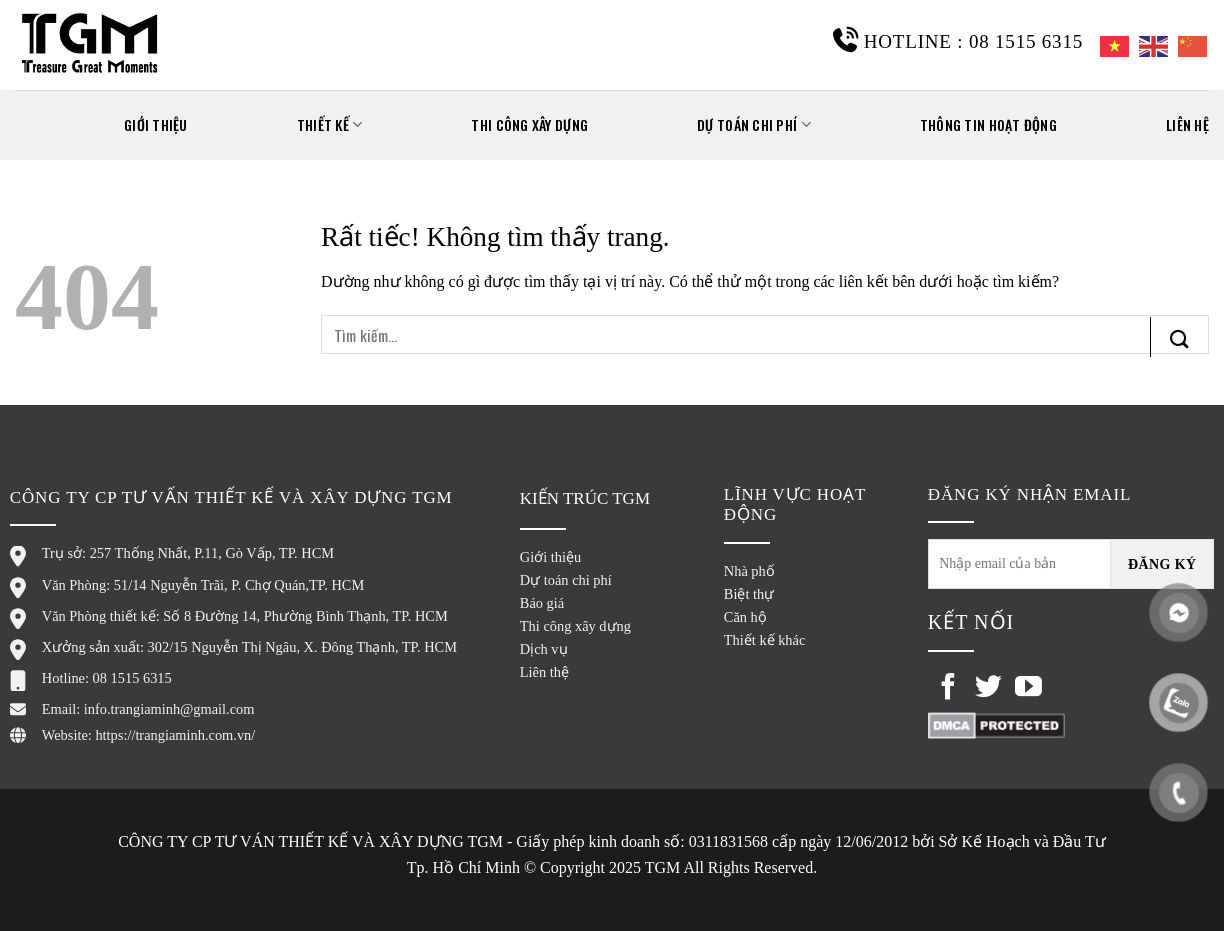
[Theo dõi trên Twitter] (988, 689)
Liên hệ (1187, 124)
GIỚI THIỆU (156, 124)
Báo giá (542, 603)
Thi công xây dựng (529, 124)
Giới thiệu (550, 557)
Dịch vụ (544, 649)
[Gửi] (1179, 337)
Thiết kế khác (765, 640)
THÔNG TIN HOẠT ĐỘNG (988, 124)
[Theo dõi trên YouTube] (1028, 689)
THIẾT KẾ (330, 124)
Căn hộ (745, 617)
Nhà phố (749, 571)
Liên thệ (544, 672)
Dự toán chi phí (754, 124)
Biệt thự (749, 594)
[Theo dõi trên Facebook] (948, 689)
